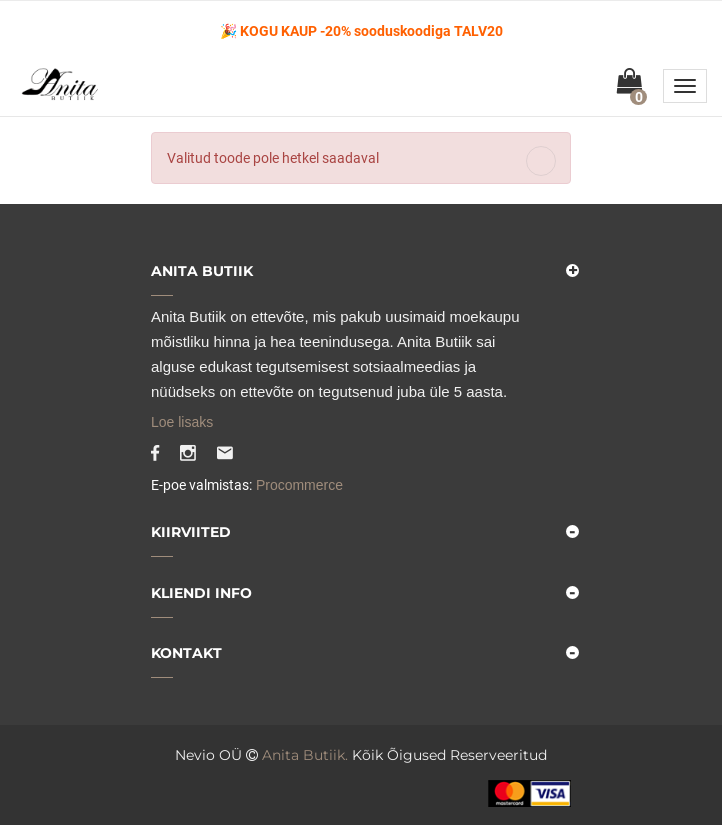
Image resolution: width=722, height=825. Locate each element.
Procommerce (297, 485)
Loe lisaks (182, 422)
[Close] (541, 161)
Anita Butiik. (305, 755)
